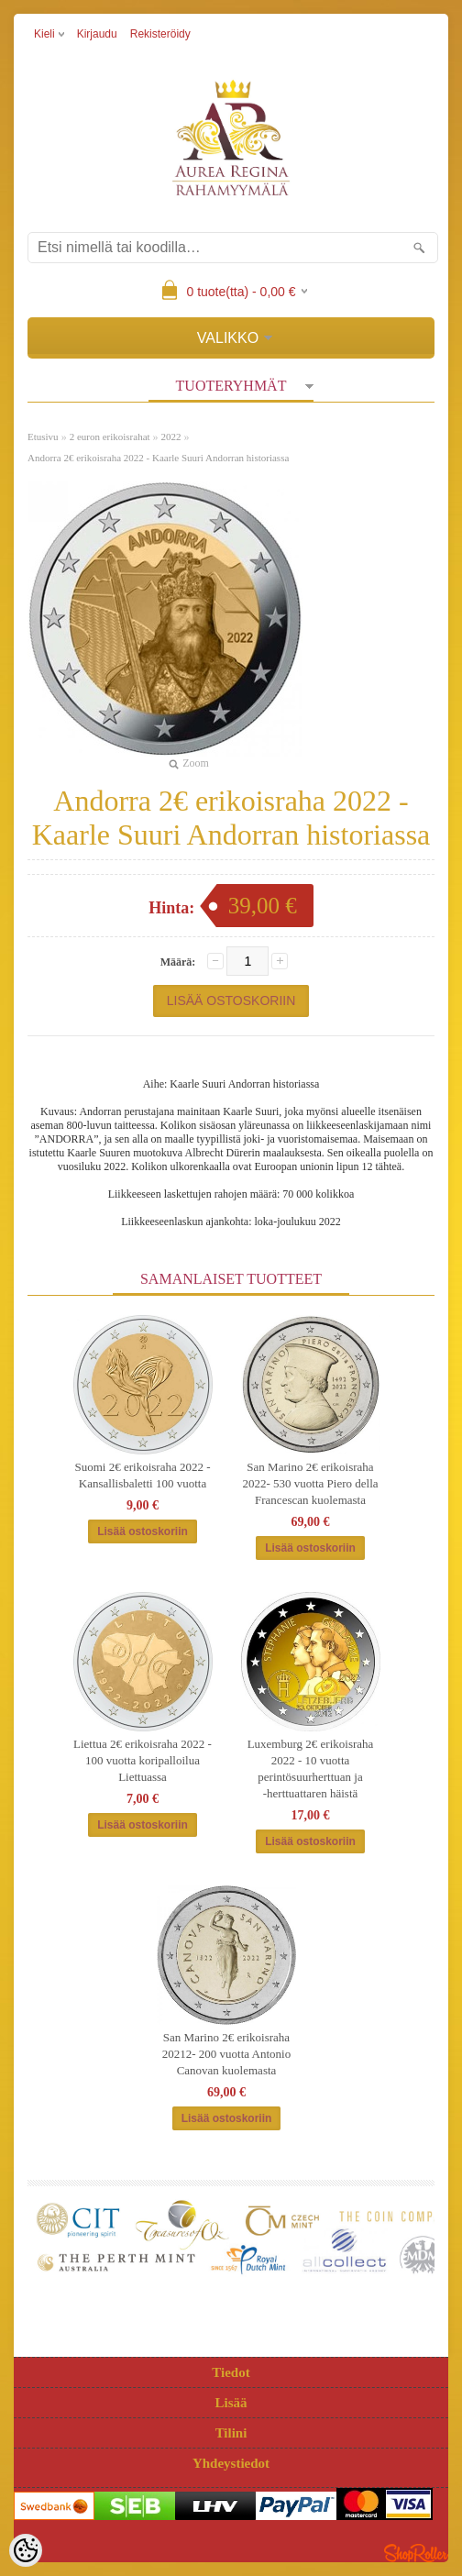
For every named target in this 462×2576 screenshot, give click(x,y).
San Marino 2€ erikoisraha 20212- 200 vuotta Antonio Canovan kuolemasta (226, 2053)
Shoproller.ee (416, 2553)
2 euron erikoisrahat (110, 436)
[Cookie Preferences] (25, 2550)
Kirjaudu (97, 34)
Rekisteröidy (160, 34)
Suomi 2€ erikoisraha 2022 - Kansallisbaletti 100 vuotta (142, 1475)
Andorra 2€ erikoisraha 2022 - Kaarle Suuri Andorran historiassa (158, 457)
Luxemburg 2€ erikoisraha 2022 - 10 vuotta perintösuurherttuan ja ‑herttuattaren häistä (311, 1768)
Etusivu (43, 436)
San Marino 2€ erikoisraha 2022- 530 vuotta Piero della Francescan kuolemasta (310, 1483)
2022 (171, 436)
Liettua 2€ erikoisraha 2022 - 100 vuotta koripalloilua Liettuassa (142, 1760)
